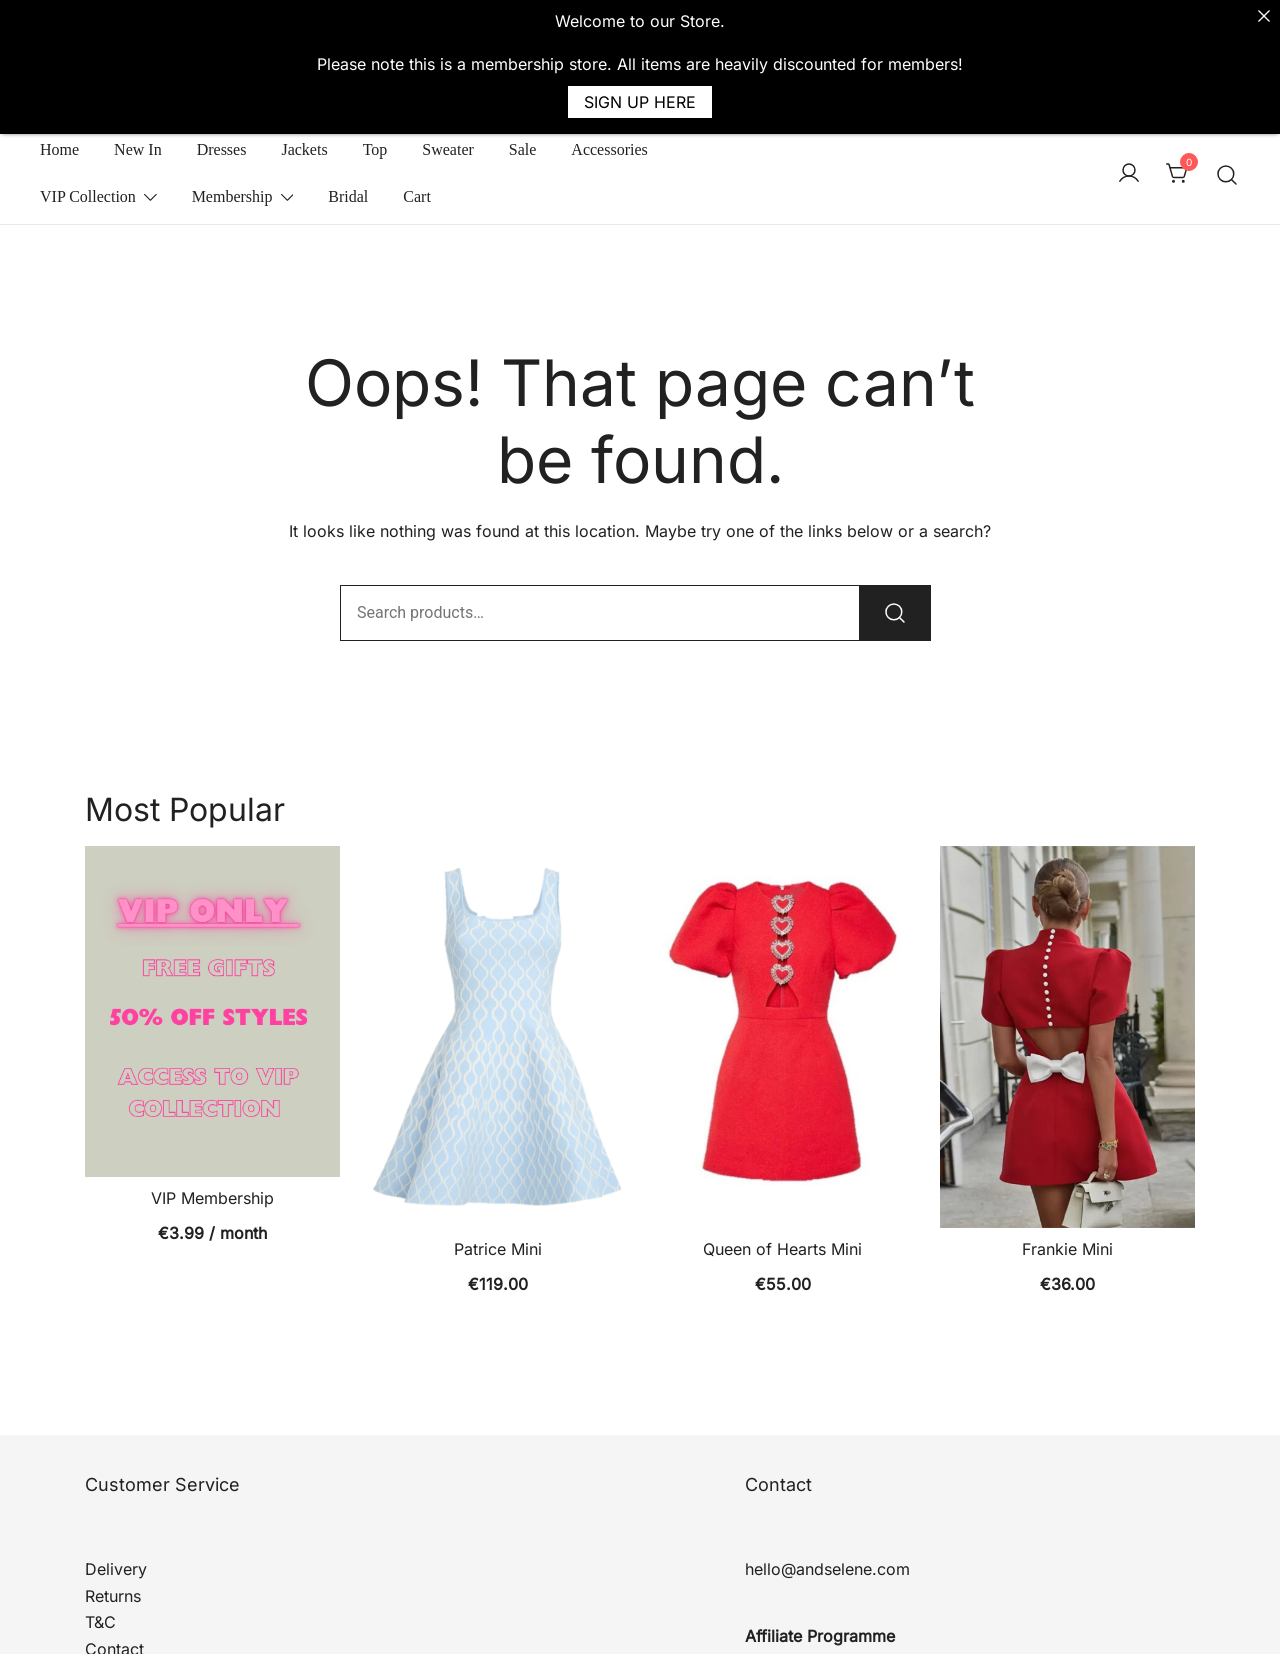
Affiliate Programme (820, 1570)
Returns (113, 1530)
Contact (114, 1583)
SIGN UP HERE (640, 102)
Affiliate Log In (799, 1597)
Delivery (116, 1503)
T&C (100, 1557)
